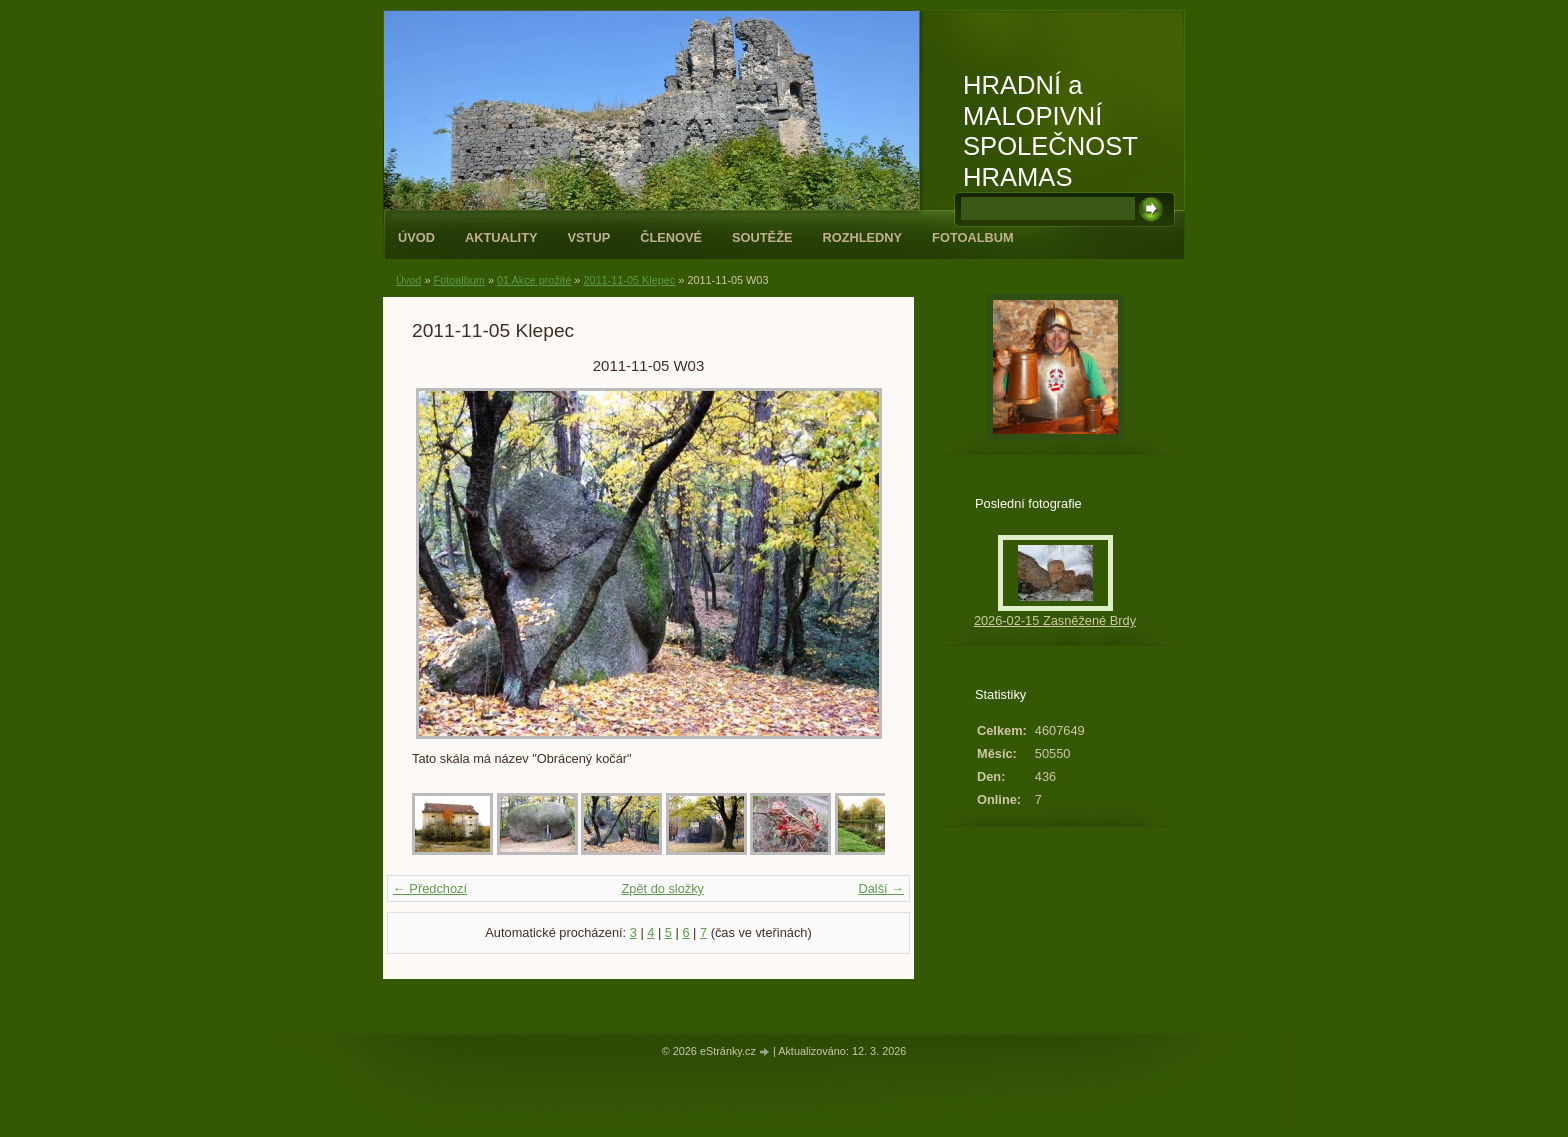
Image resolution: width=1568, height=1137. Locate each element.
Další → (881, 888)
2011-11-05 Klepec (629, 280)
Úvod (416, 237)
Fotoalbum (973, 237)
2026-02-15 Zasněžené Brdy (1055, 620)
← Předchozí (430, 888)
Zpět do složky (662, 888)
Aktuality (501, 237)
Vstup (589, 237)
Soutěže (762, 237)
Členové (671, 237)
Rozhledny (862, 237)
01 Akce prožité (534, 280)
